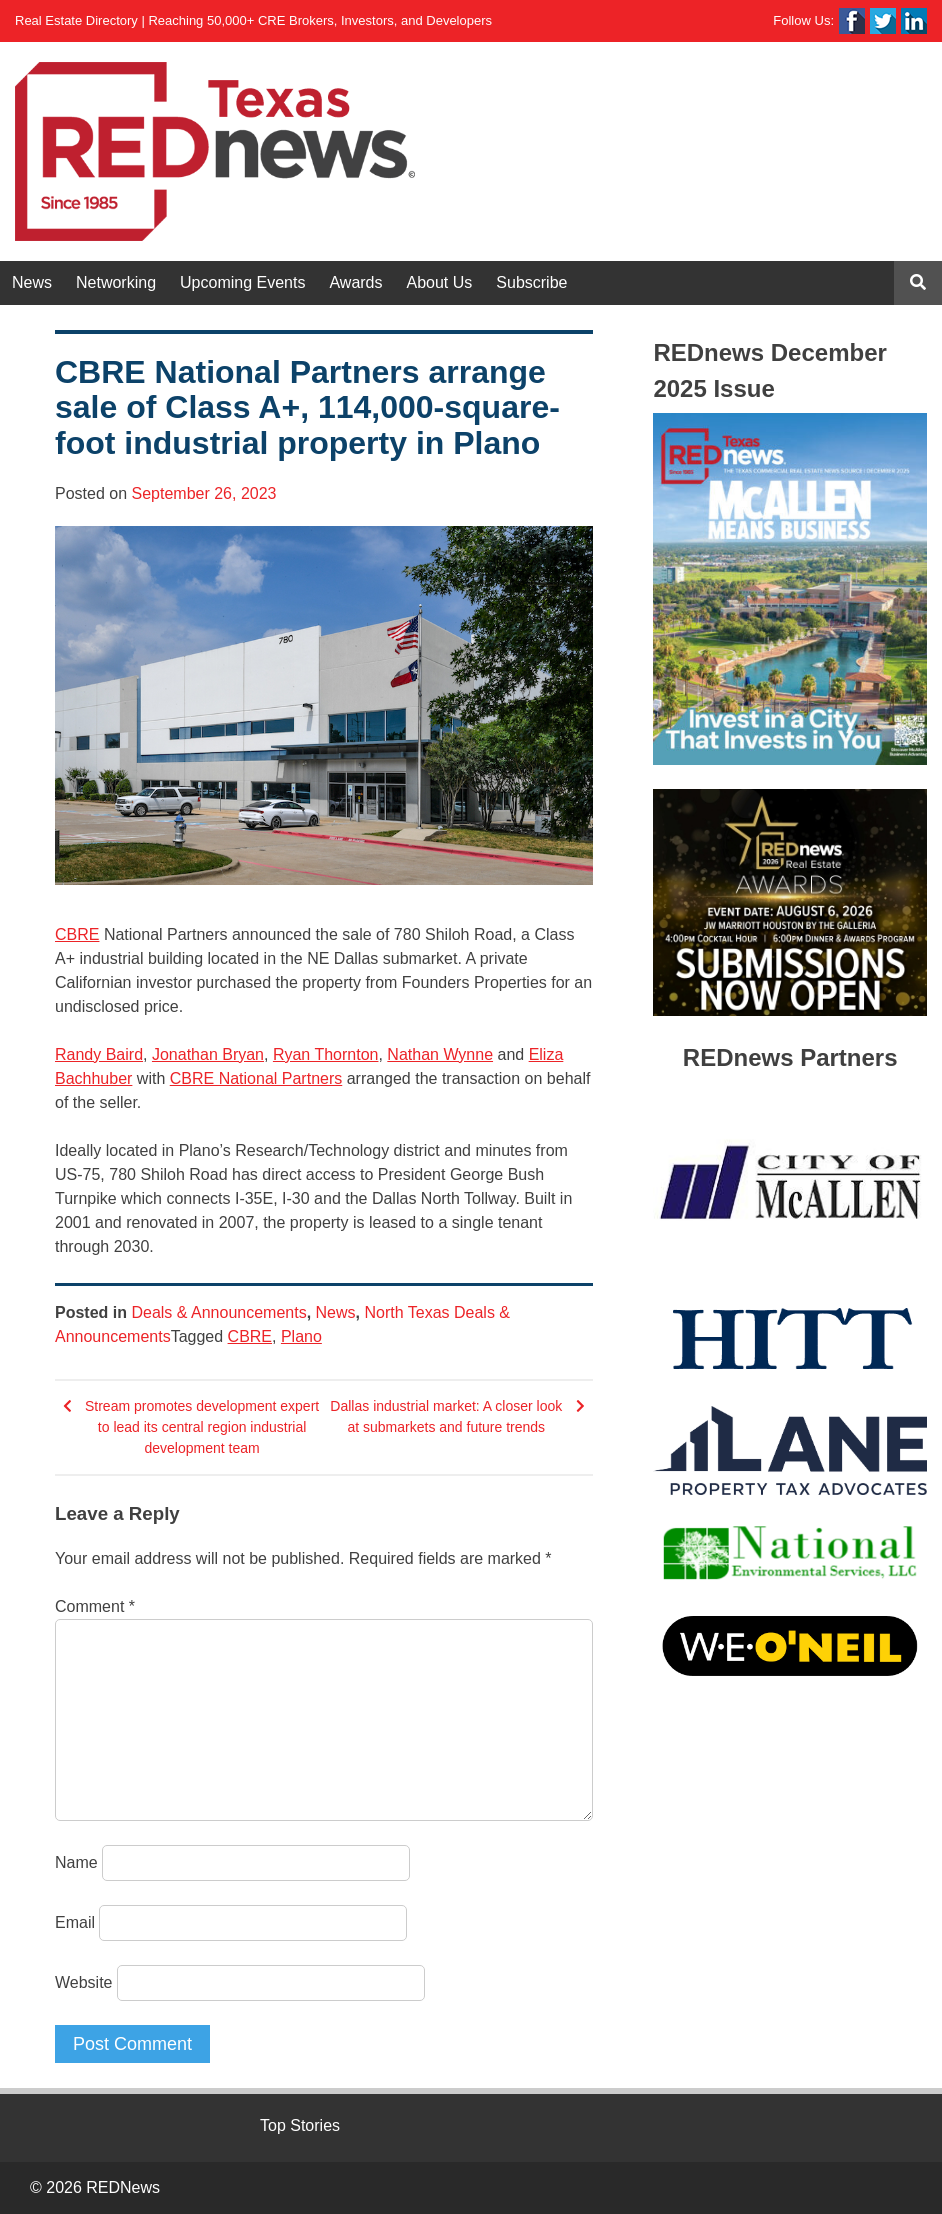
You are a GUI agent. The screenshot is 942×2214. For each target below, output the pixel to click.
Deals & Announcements (218, 1312)
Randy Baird (99, 1054)
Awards (355, 282)
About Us (440, 282)
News (32, 282)
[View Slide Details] (790, 589)
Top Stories (300, 2125)
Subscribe (531, 282)
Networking (116, 282)
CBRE (77, 934)
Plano (301, 1336)
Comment (95, 1606)
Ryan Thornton (326, 1054)
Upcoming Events (242, 282)
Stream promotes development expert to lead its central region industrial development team (202, 1427)
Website (84, 1982)
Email (75, 1922)
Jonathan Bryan (208, 1054)
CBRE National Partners (256, 1078)
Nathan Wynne (440, 1054)
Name (76, 1862)
